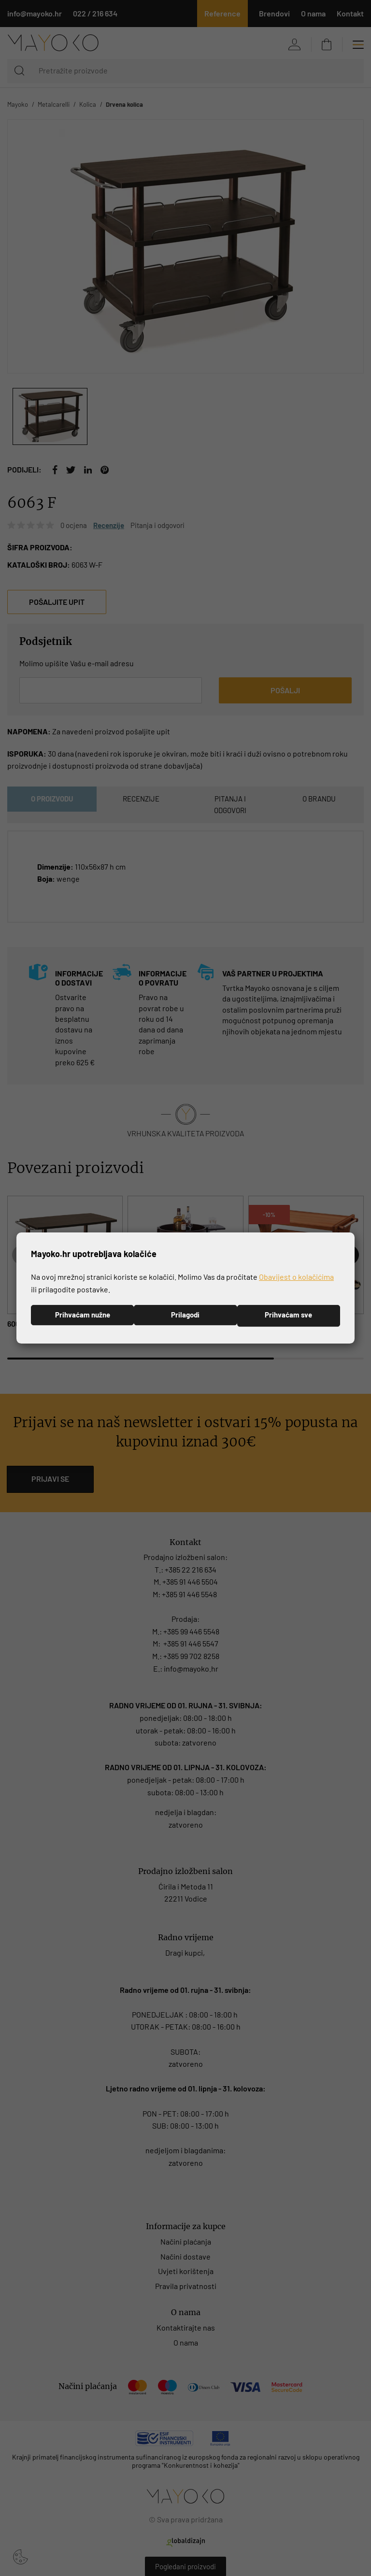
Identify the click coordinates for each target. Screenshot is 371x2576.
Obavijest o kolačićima (296, 1276)
